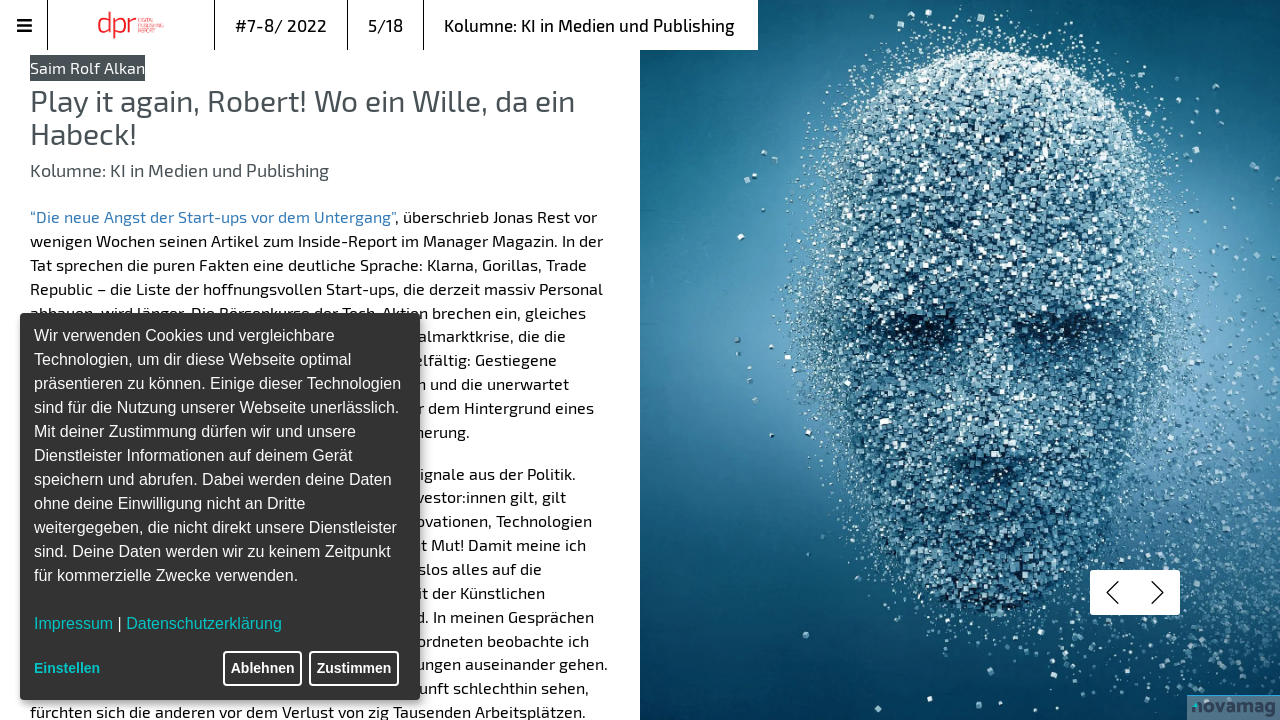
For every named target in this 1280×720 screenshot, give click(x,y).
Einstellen (67, 668)
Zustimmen (354, 668)
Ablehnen (263, 668)
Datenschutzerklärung (204, 623)
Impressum (73, 623)
